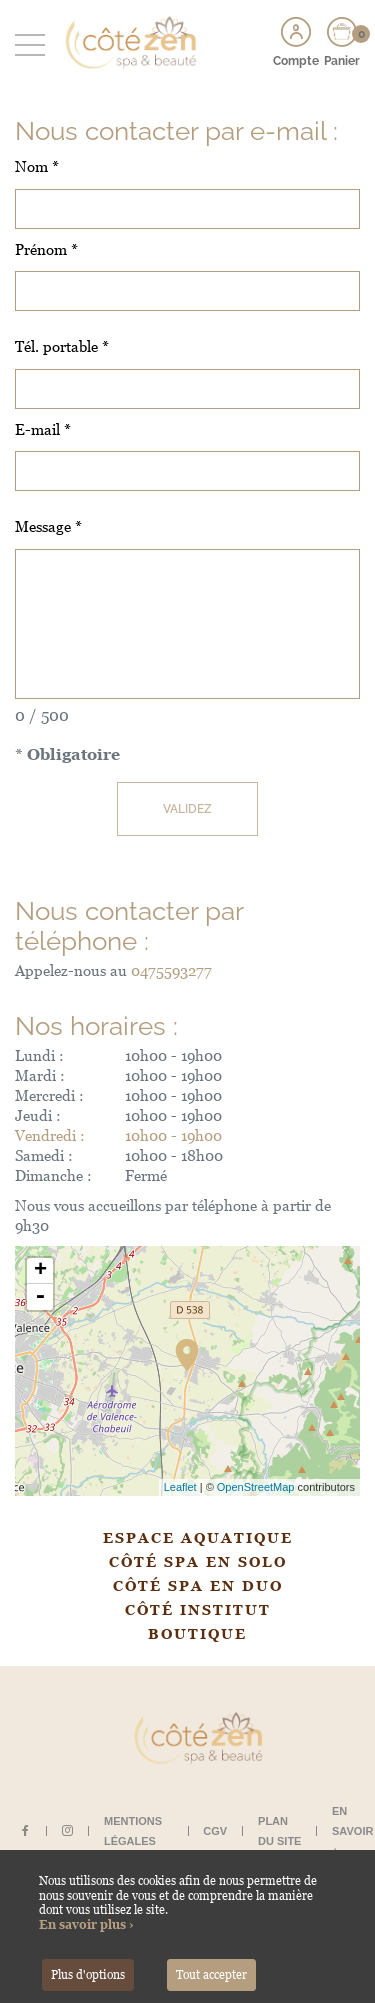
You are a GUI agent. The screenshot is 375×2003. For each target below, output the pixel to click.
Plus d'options (88, 1975)
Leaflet (180, 1487)
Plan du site (279, 1831)
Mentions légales (133, 1831)
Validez (187, 809)
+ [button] (40, 1271)
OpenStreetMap (256, 1487)
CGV (215, 1831)
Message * (48, 526)
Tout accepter (211, 1975)
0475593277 (171, 970)
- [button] (40, 1297)
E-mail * (43, 429)
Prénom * (46, 249)
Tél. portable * (62, 346)
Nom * (37, 166)
